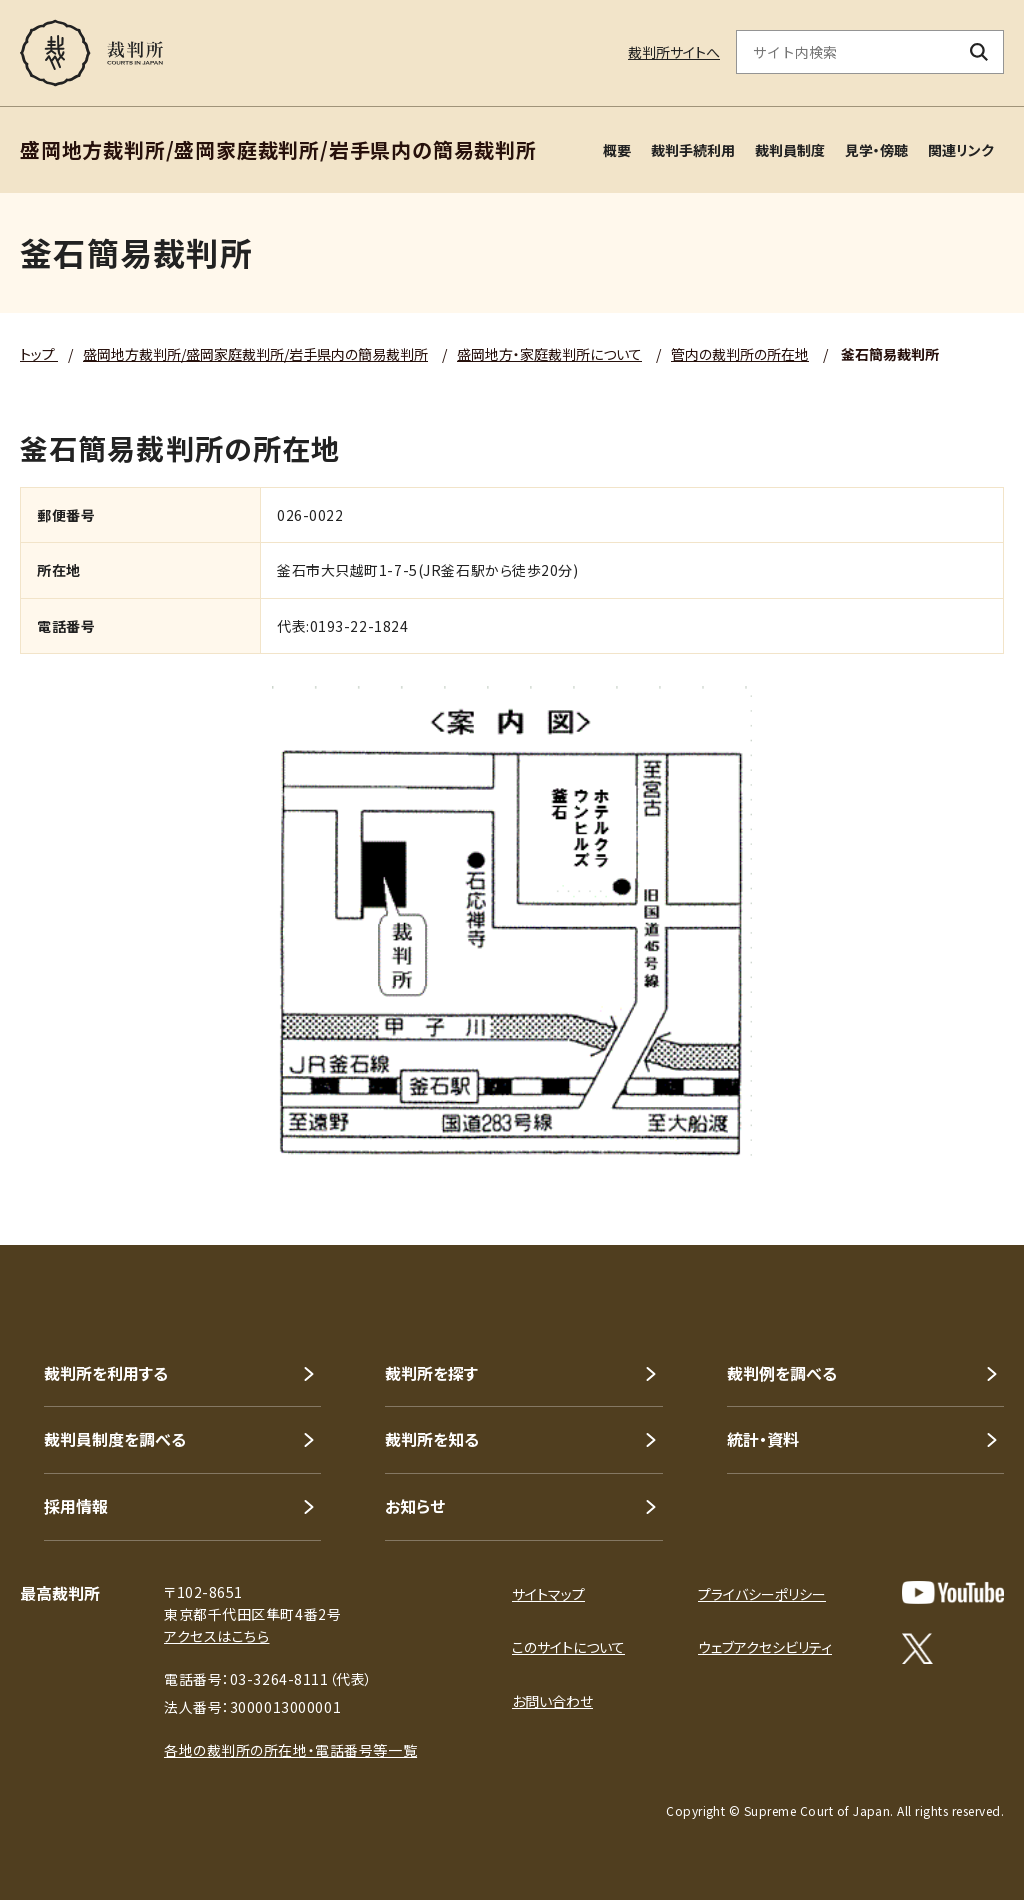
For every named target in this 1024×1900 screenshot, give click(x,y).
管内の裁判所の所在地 (740, 354)
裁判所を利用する (106, 1373)
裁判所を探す (431, 1373)
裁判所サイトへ (674, 52)
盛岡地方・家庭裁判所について (549, 354)
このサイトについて (568, 1647)
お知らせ (415, 1506)
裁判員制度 (790, 150)
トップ (39, 354)
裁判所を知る (432, 1439)
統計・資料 (763, 1439)
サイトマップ (548, 1594)
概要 (617, 150)
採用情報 (76, 1506)
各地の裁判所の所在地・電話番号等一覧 (290, 1750)
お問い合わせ (552, 1701)
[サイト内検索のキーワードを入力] (846, 52)
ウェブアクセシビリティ (765, 1647)
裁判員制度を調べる (115, 1439)
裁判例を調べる (782, 1373)
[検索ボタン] (979, 52)
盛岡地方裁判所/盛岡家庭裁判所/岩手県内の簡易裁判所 (255, 354)
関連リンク (961, 150)
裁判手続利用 (693, 150)
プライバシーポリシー (762, 1594)
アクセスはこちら (216, 1636)
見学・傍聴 (876, 150)
